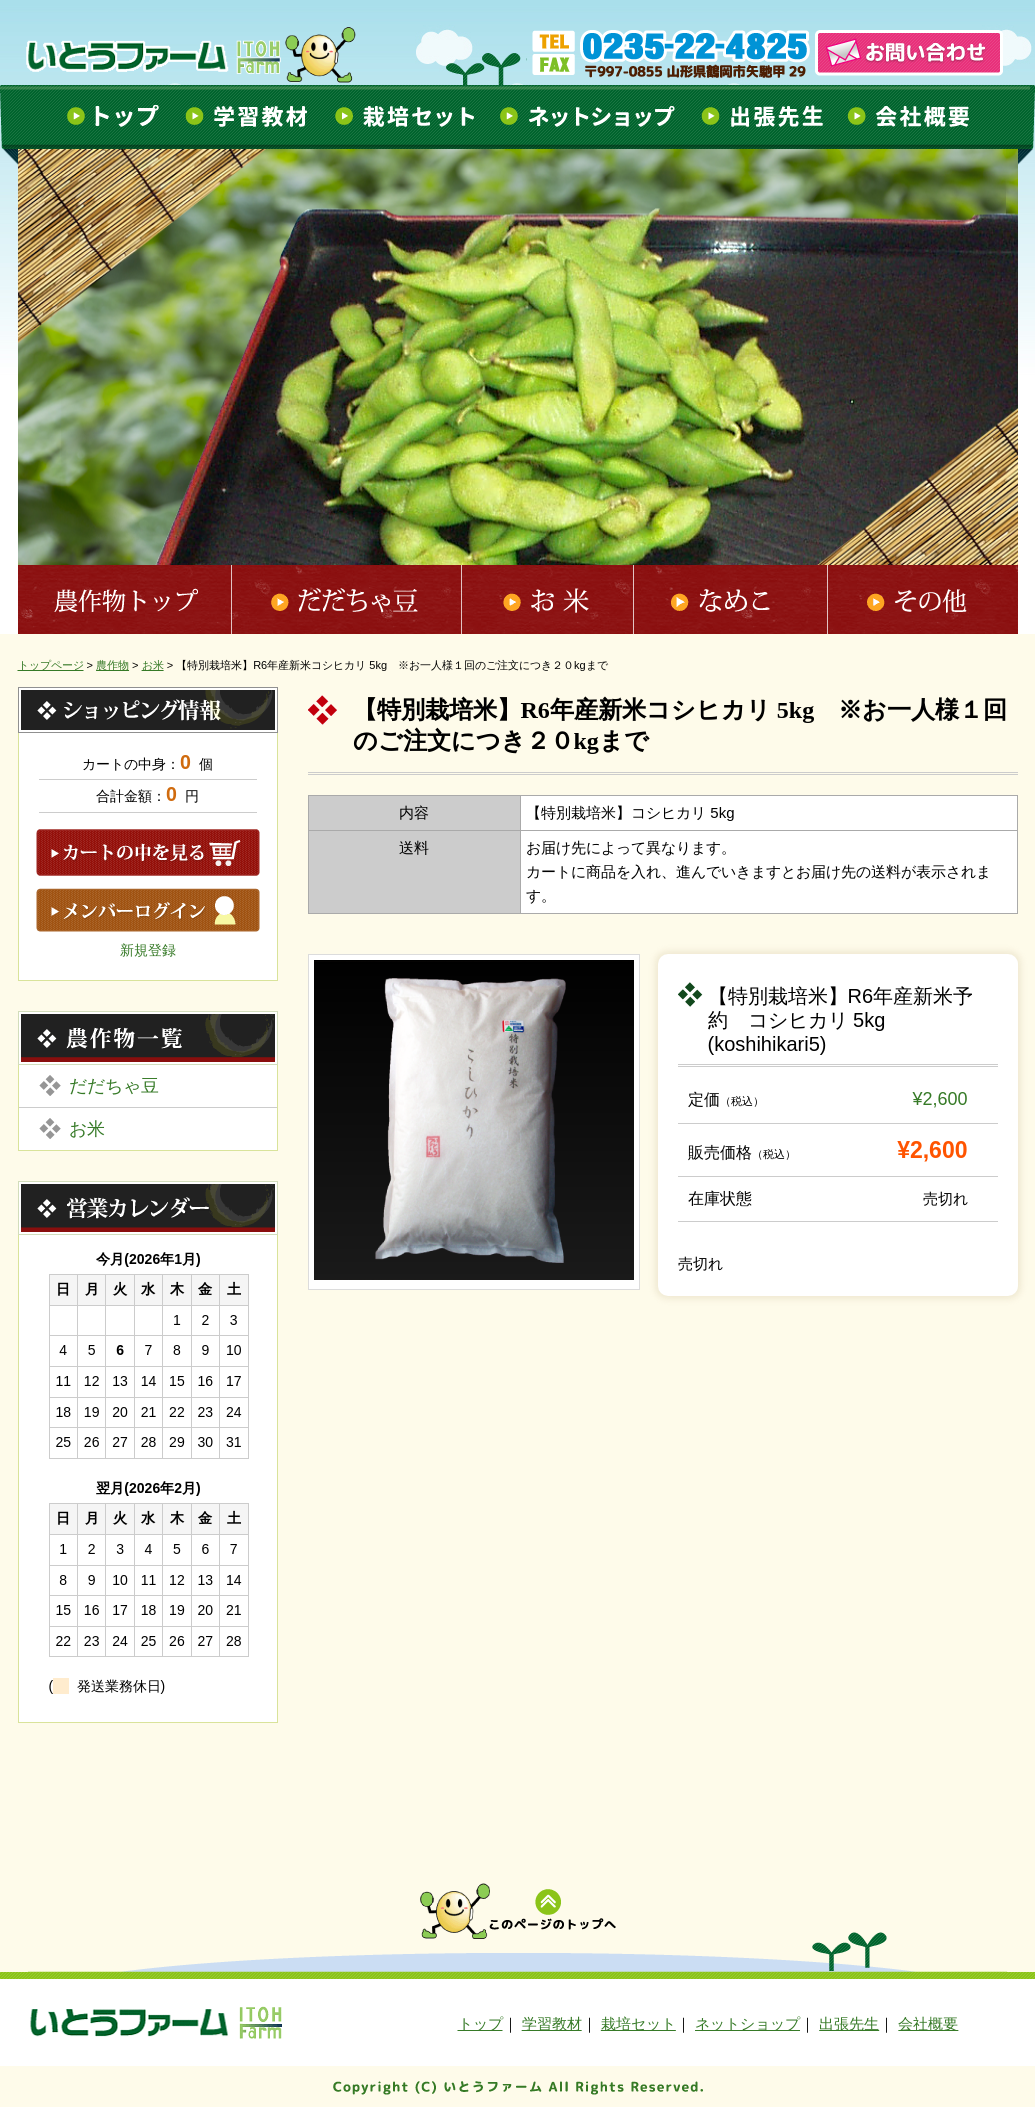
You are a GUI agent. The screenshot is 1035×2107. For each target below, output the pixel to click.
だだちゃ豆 (347, 599)
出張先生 (763, 116)
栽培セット (402, 116)
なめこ (731, 599)
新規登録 (148, 950)
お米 (548, 599)
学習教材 (246, 116)
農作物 (112, 665)
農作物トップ (125, 599)
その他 (923, 599)
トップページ (51, 665)
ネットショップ (587, 116)
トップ (110, 116)
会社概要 (912, 116)
